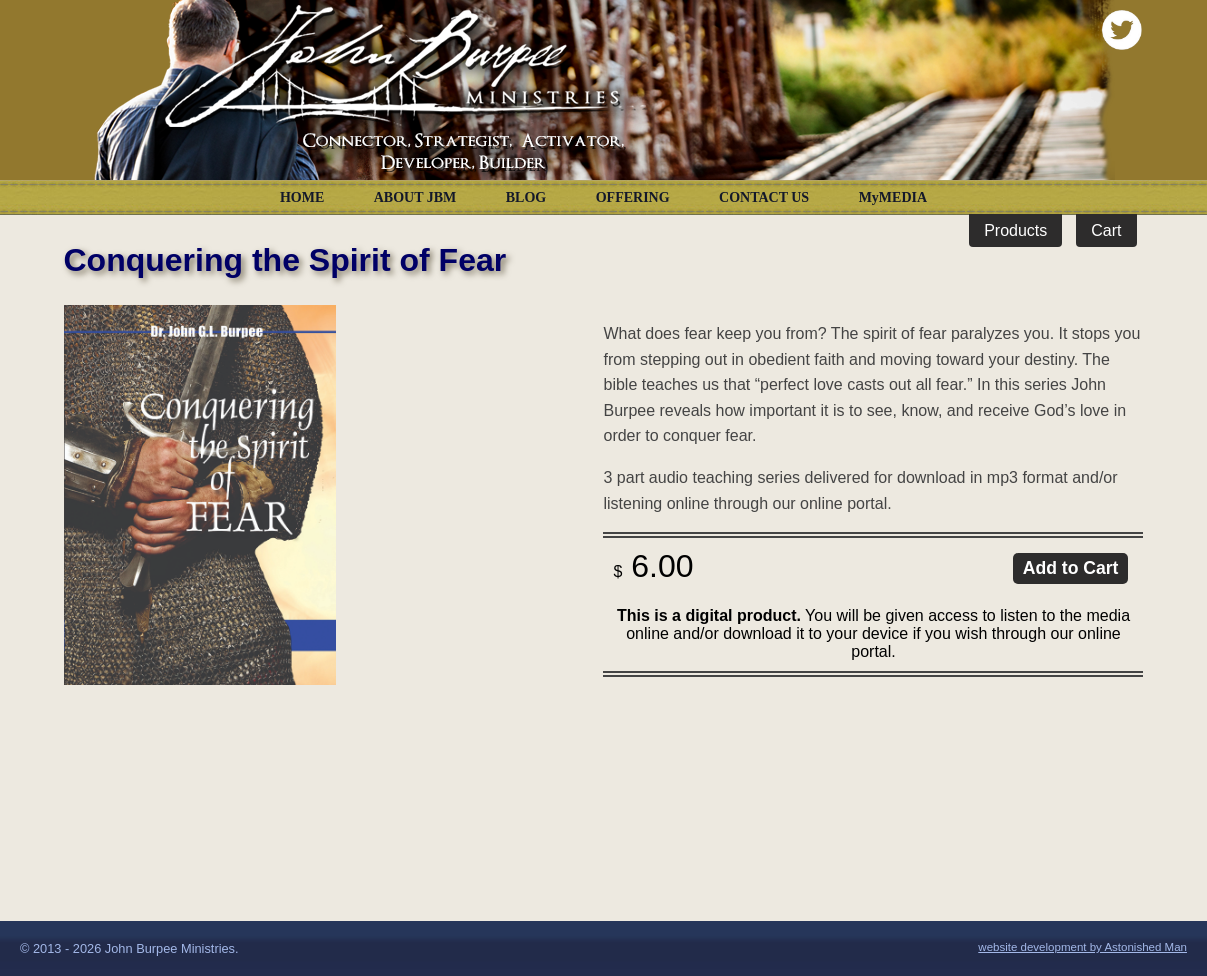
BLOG (526, 197)
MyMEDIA (893, 197)
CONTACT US (764, 197)
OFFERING (633, 197)
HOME (302, 197)
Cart (1106, 230)
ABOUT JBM (415, 197)
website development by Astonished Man (1082, 947)
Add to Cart (1071, 568)
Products (1015, 230)
